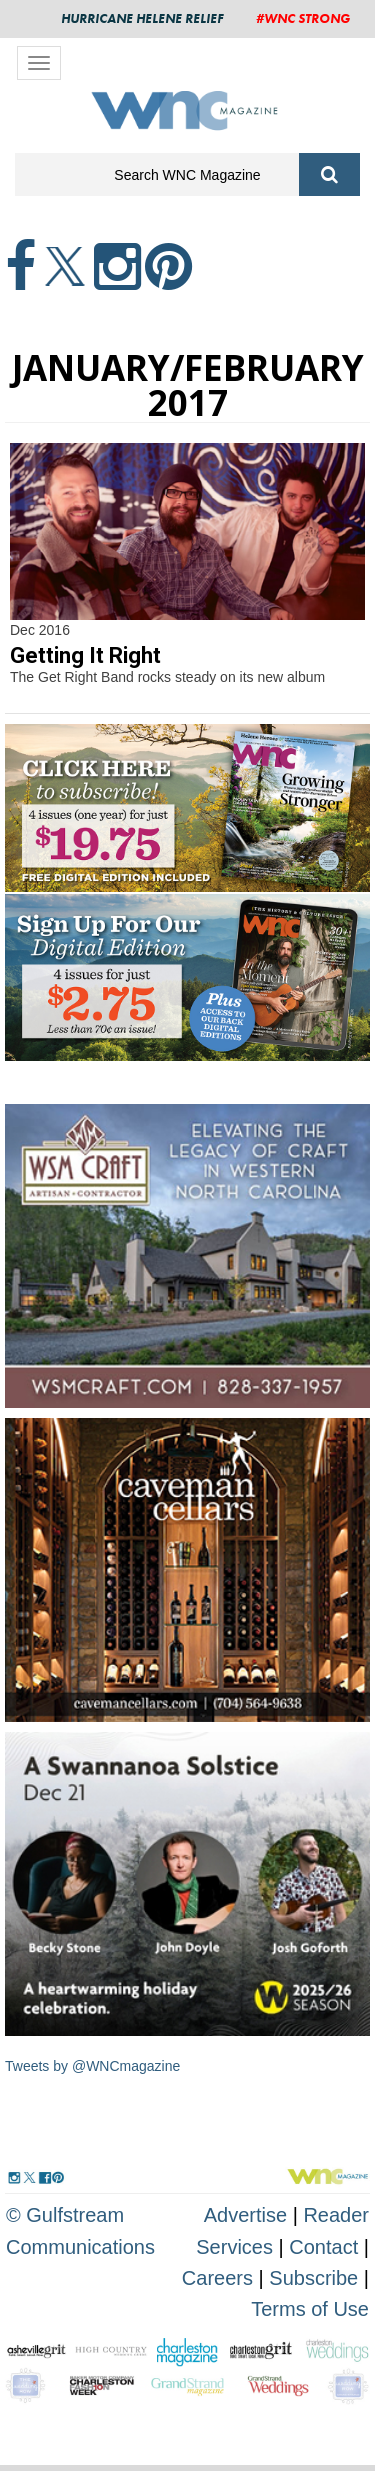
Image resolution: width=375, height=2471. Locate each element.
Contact (323, 2247)
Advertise (245, 2215)
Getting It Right (85, 655)
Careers (217, 2278)
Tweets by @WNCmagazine (92, 2066)
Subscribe (316, 2278)
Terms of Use (310, 2309)
